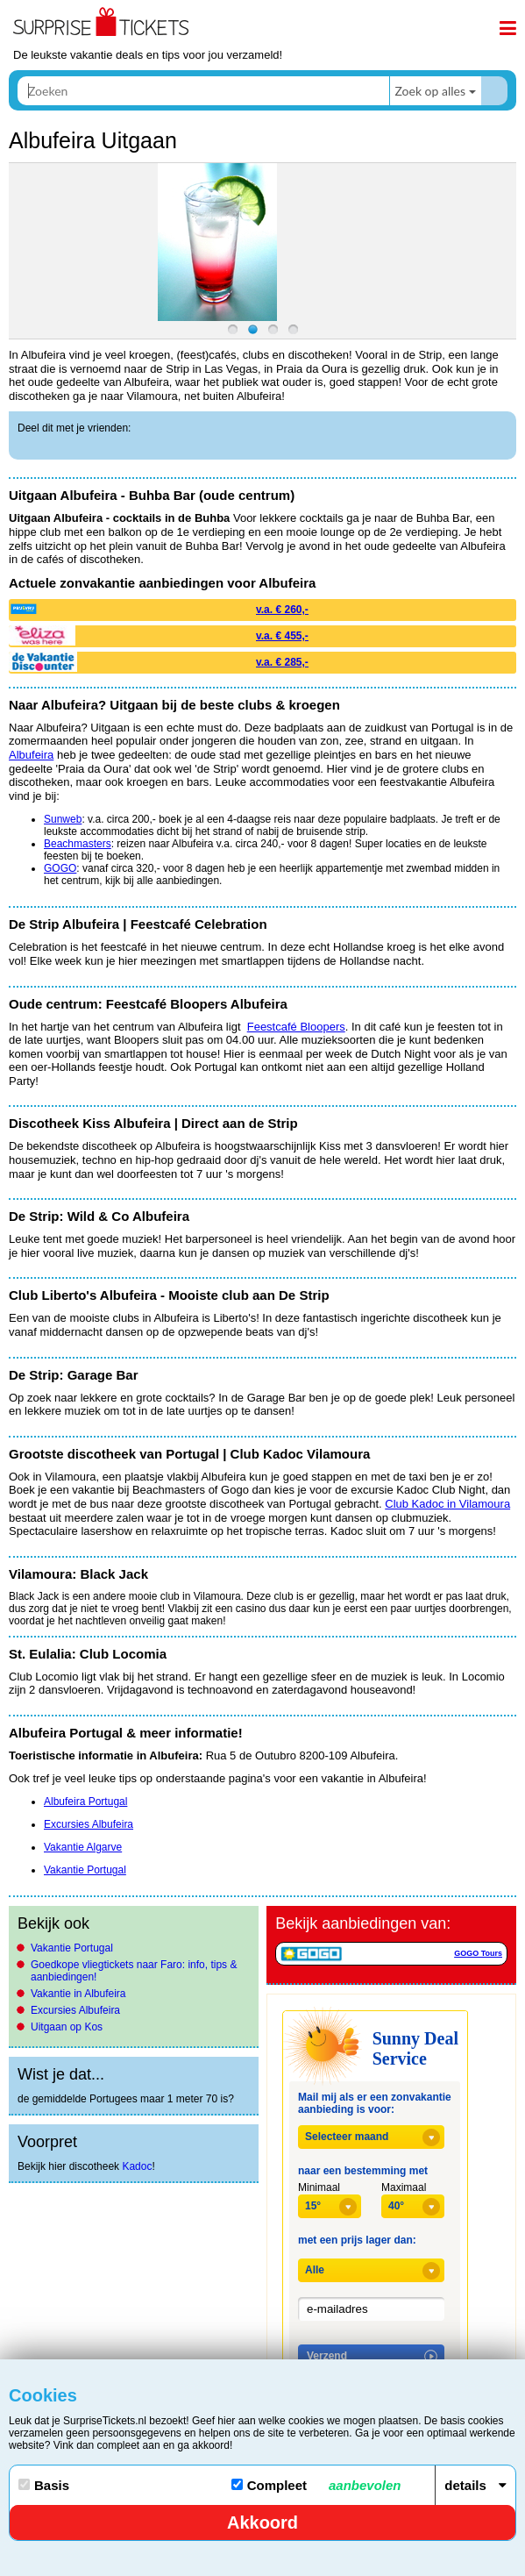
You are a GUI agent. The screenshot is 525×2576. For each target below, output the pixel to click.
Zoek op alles (429, 90)
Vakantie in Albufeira (78, 1993)
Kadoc (137, 2166)
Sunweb (63, 819)
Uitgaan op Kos (67, 2027)
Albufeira (31, 754)
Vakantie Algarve (83, 1847)
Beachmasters (77, 844)
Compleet (316, 2485)
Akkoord (262, 2522)
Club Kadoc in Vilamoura (447, 1503)
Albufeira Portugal (85, 1801)
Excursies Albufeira (75, 2010)
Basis (43, 2485)
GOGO (60, 868)
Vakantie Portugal (72, 1948)
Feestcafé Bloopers (296, 1026)
